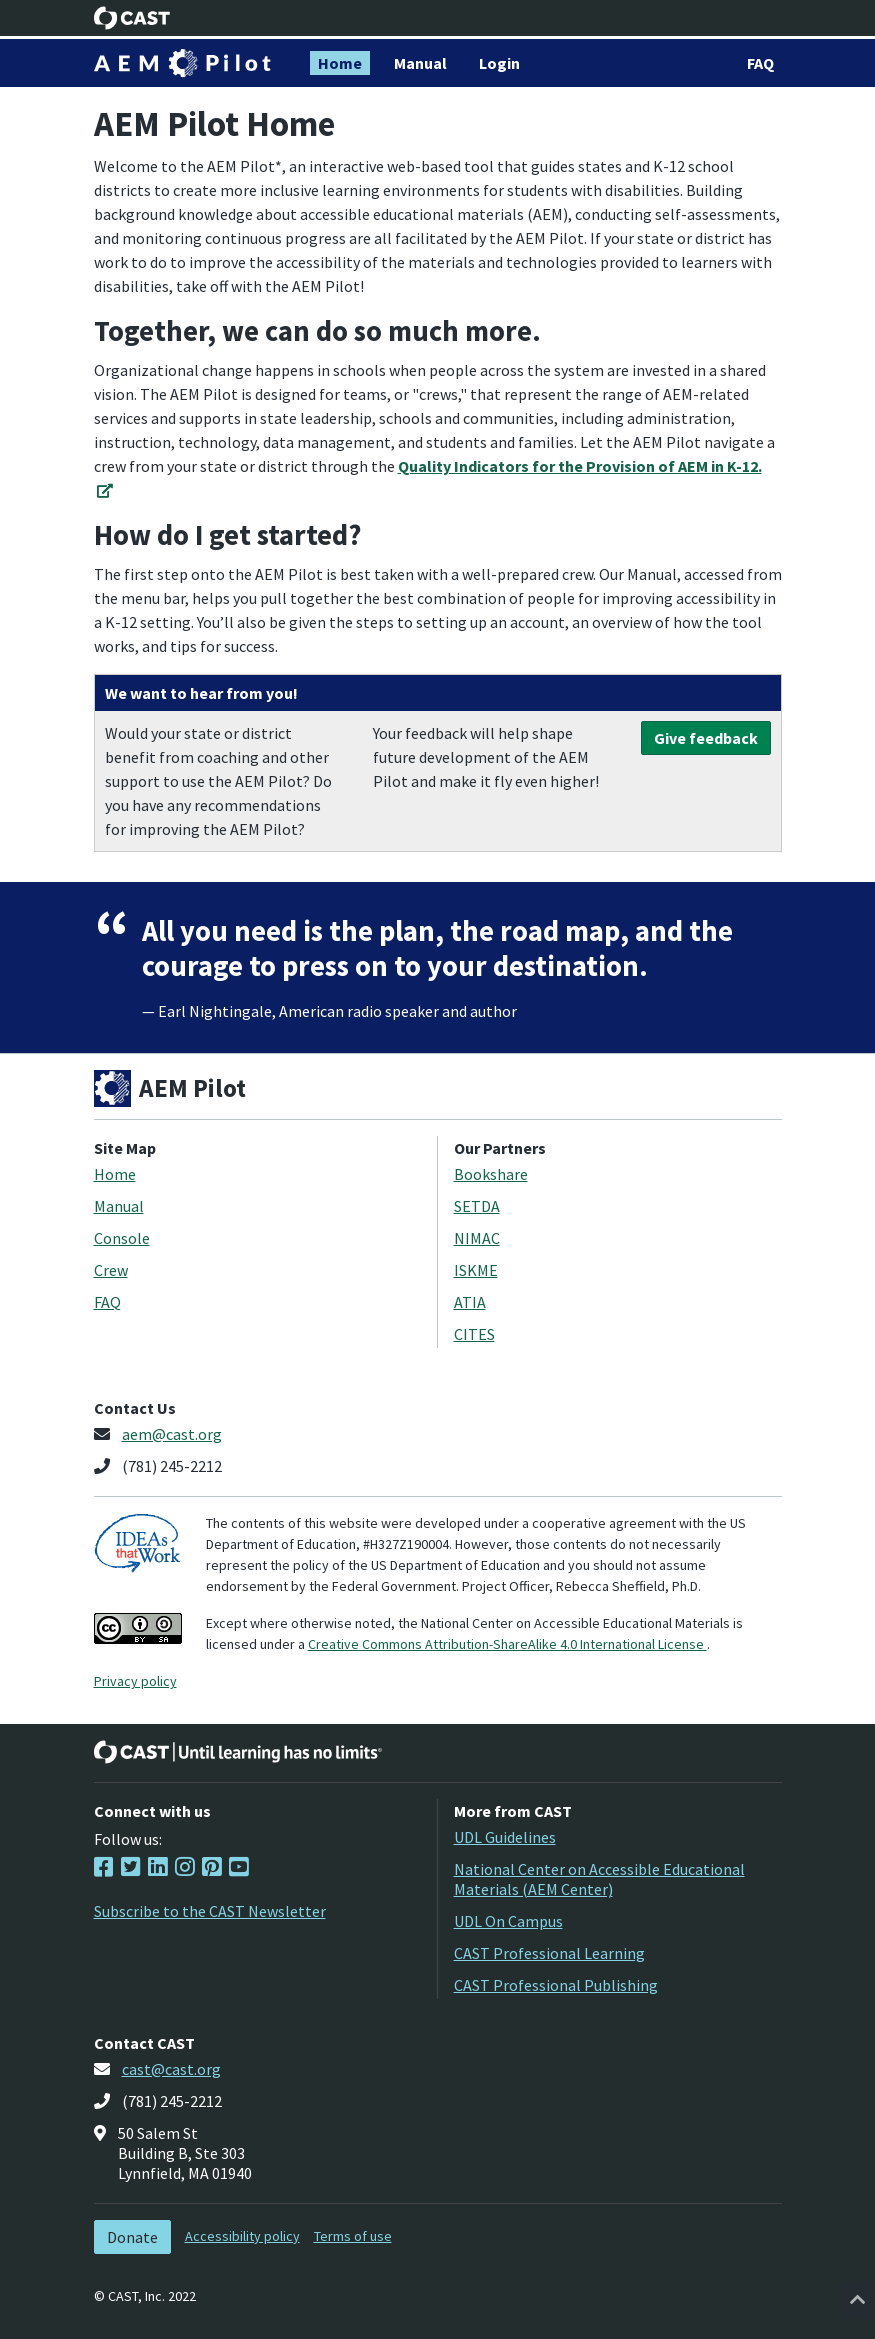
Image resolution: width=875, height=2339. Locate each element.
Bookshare (491, 1174)
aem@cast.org (172, 1434)
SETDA (477, 1206)
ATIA (470, 1302)
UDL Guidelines (505, 1837)
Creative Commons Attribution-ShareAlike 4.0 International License (507, 1644)
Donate (132, 2237)
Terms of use (353, 2236)
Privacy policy (135, 1681)
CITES (474, 1334)
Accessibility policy (242, 2236)
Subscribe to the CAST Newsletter (210, 1911)
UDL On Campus (508, 1921)
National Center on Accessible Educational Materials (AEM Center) (599, 1879)
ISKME (476, 1270)
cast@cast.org (171, 2069)
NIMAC (477, 1238)
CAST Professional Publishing (556, 1985)
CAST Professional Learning (549, 1953)
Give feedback (706, 738)
